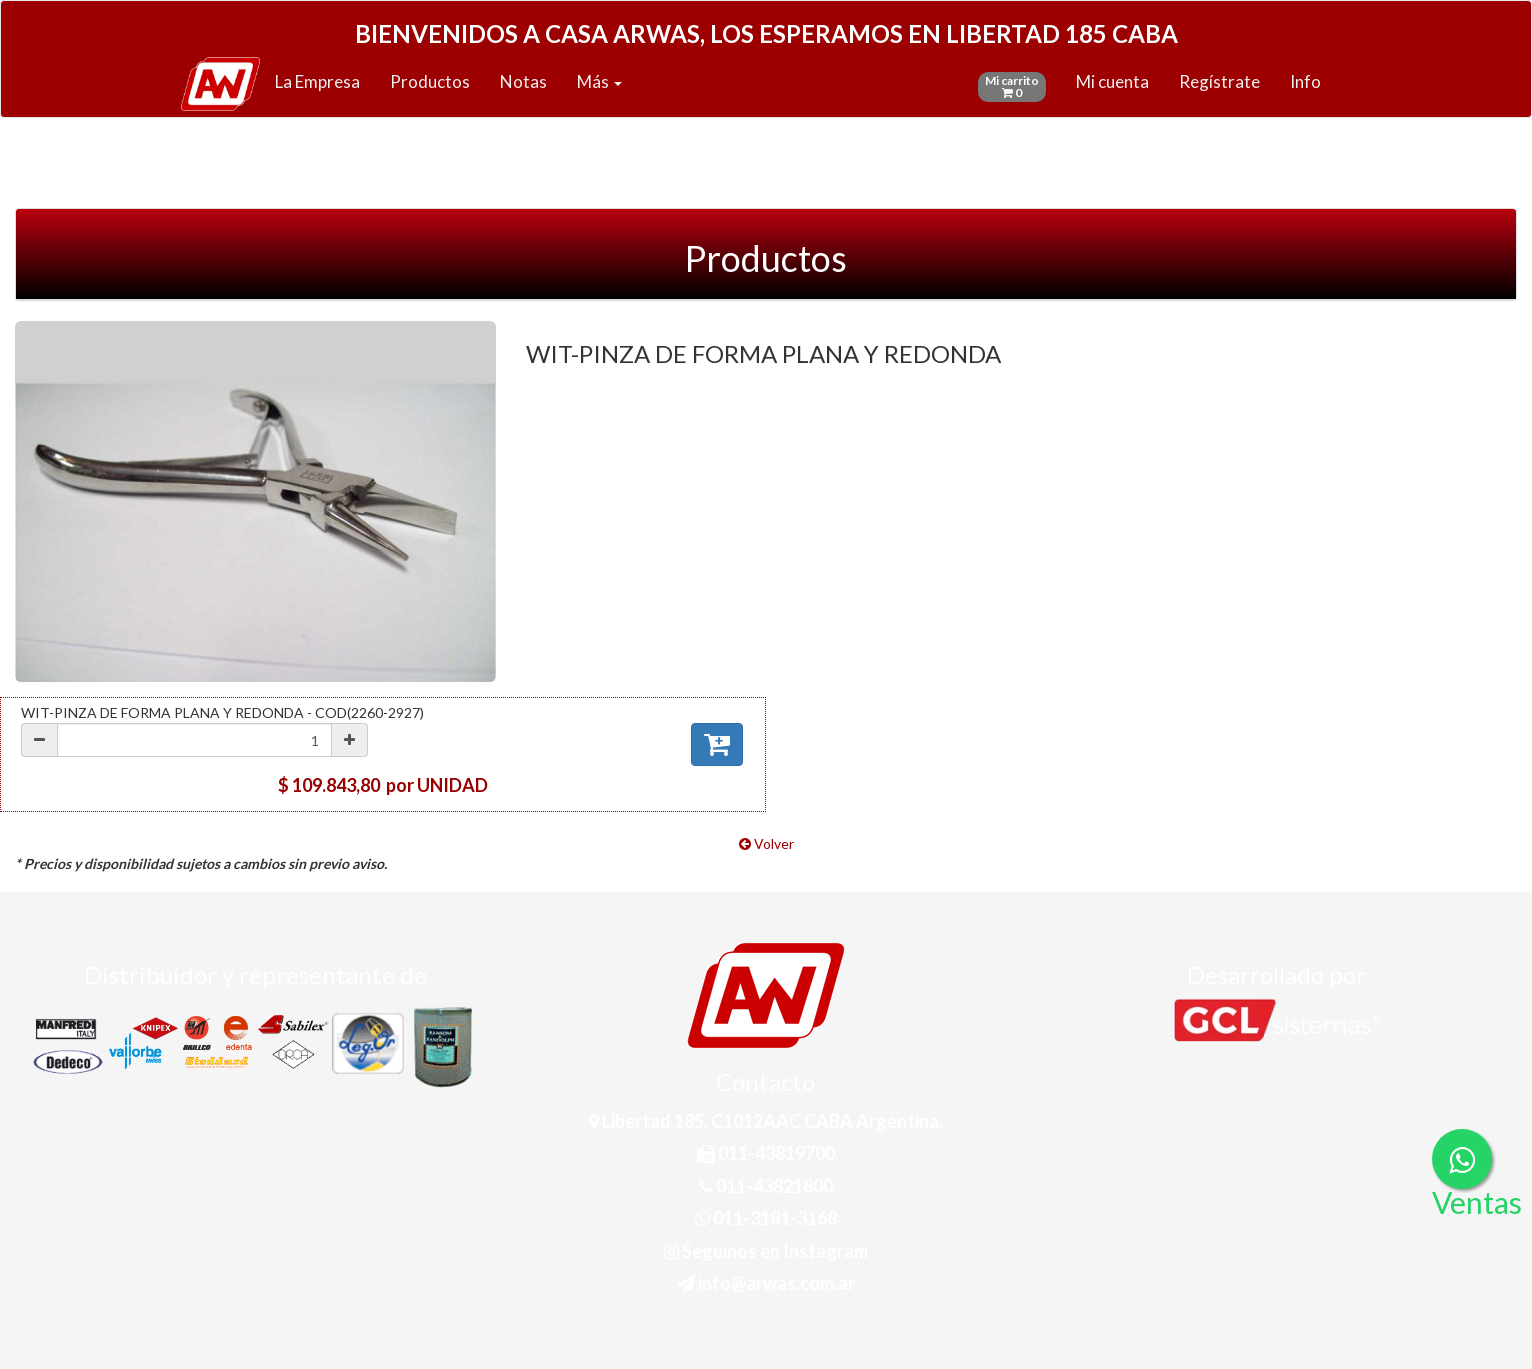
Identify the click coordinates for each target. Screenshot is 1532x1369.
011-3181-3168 (766, 1218)
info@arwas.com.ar (766, 1283)
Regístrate (1219, 81)
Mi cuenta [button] (1112, 81)
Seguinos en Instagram (766, 1251)
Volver (766, 843)
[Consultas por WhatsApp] (1462, 1159)
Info (1305, 81)
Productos (430, 81)
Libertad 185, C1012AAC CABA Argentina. (766, 1121)
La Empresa (317, 81)
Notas (523, 81)
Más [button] (599, 81)
